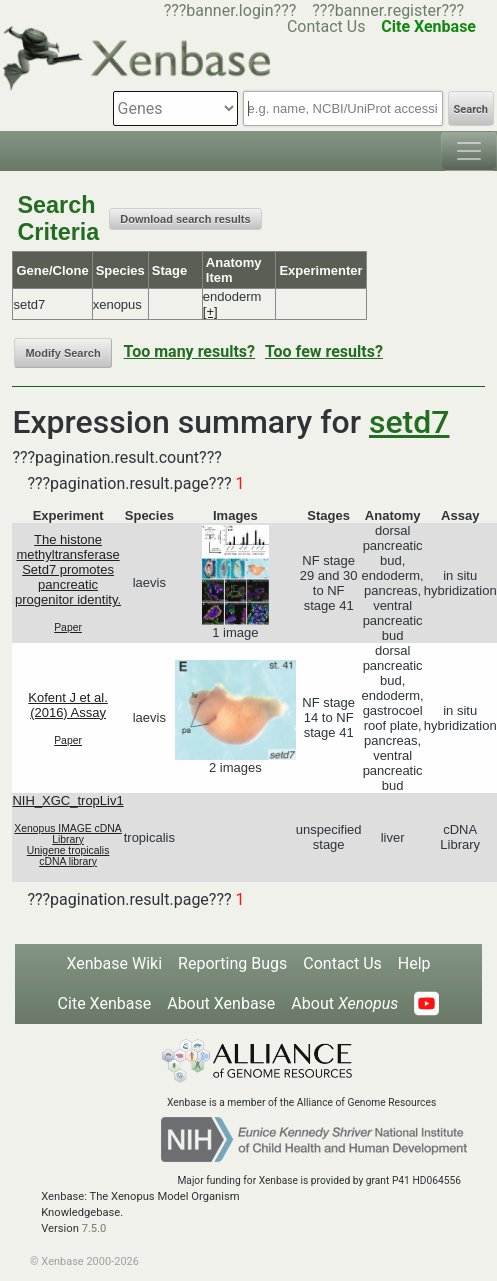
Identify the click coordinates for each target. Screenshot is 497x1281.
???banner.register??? (388, 10)
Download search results (185, 219)
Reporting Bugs (232, 963)
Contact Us (342, 963)
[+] (210, 311)
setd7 (409, 422)
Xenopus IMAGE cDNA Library (67, 834)
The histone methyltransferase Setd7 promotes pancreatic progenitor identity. (68, 569)
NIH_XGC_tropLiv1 (67, 800)
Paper (68, 627)
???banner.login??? (230, 10)
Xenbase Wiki (114, 963)
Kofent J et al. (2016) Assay (68, 705)
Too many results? (189, 351)
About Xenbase (221, 1003)
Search (471, 109)
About (344, 1003)
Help (414, 963)
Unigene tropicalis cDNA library (68, 856)
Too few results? (324, 351)
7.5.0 (94, 1228)
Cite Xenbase (105, 1003)
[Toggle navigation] (469, 151)
